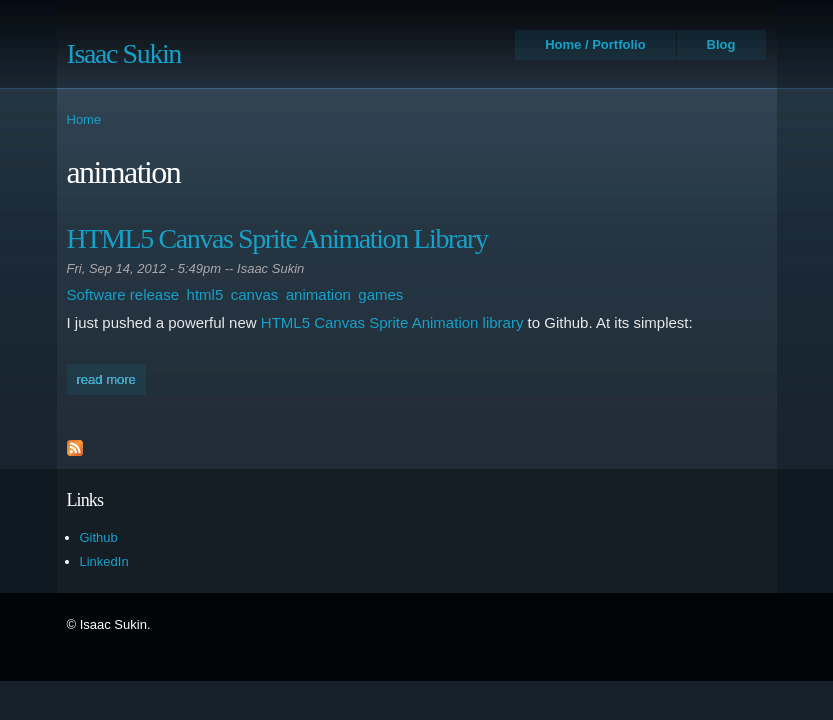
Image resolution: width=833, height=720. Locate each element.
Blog (721, 44)
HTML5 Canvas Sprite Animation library (392, 322)
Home (84, 119)
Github (99, 537)
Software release (123, 294)
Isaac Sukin (124, 53)
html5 (205, 294)
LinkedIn (104, 561)
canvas (255, 294)
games (380, 294)
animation (318, 294)
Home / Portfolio (595, 44)
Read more (111, 377)
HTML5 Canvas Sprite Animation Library (277, 238)
